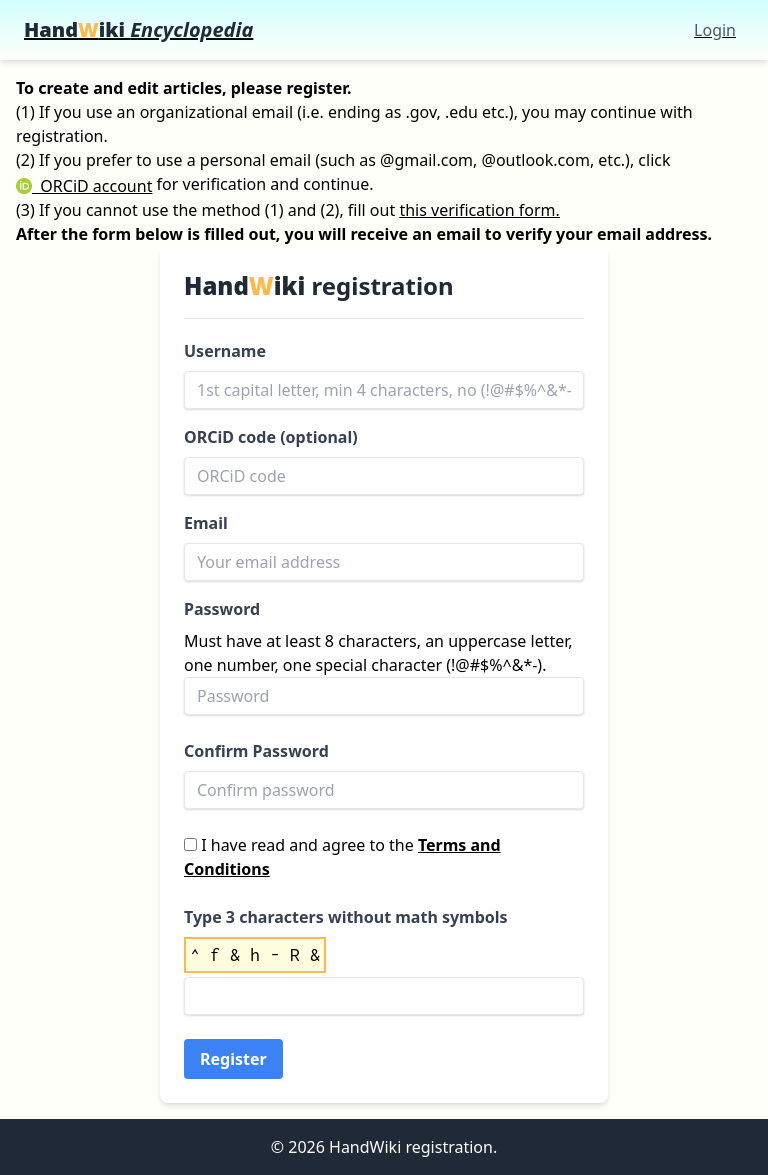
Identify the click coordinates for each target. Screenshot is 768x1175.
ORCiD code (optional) (271, 437)
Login (715, 30)
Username (225, 351)
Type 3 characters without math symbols (346, 917)
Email (206, 523)
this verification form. (479, 210)
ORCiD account (84, 186)
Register (233, 1059)
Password (222, 609)
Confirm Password (256, 751)
